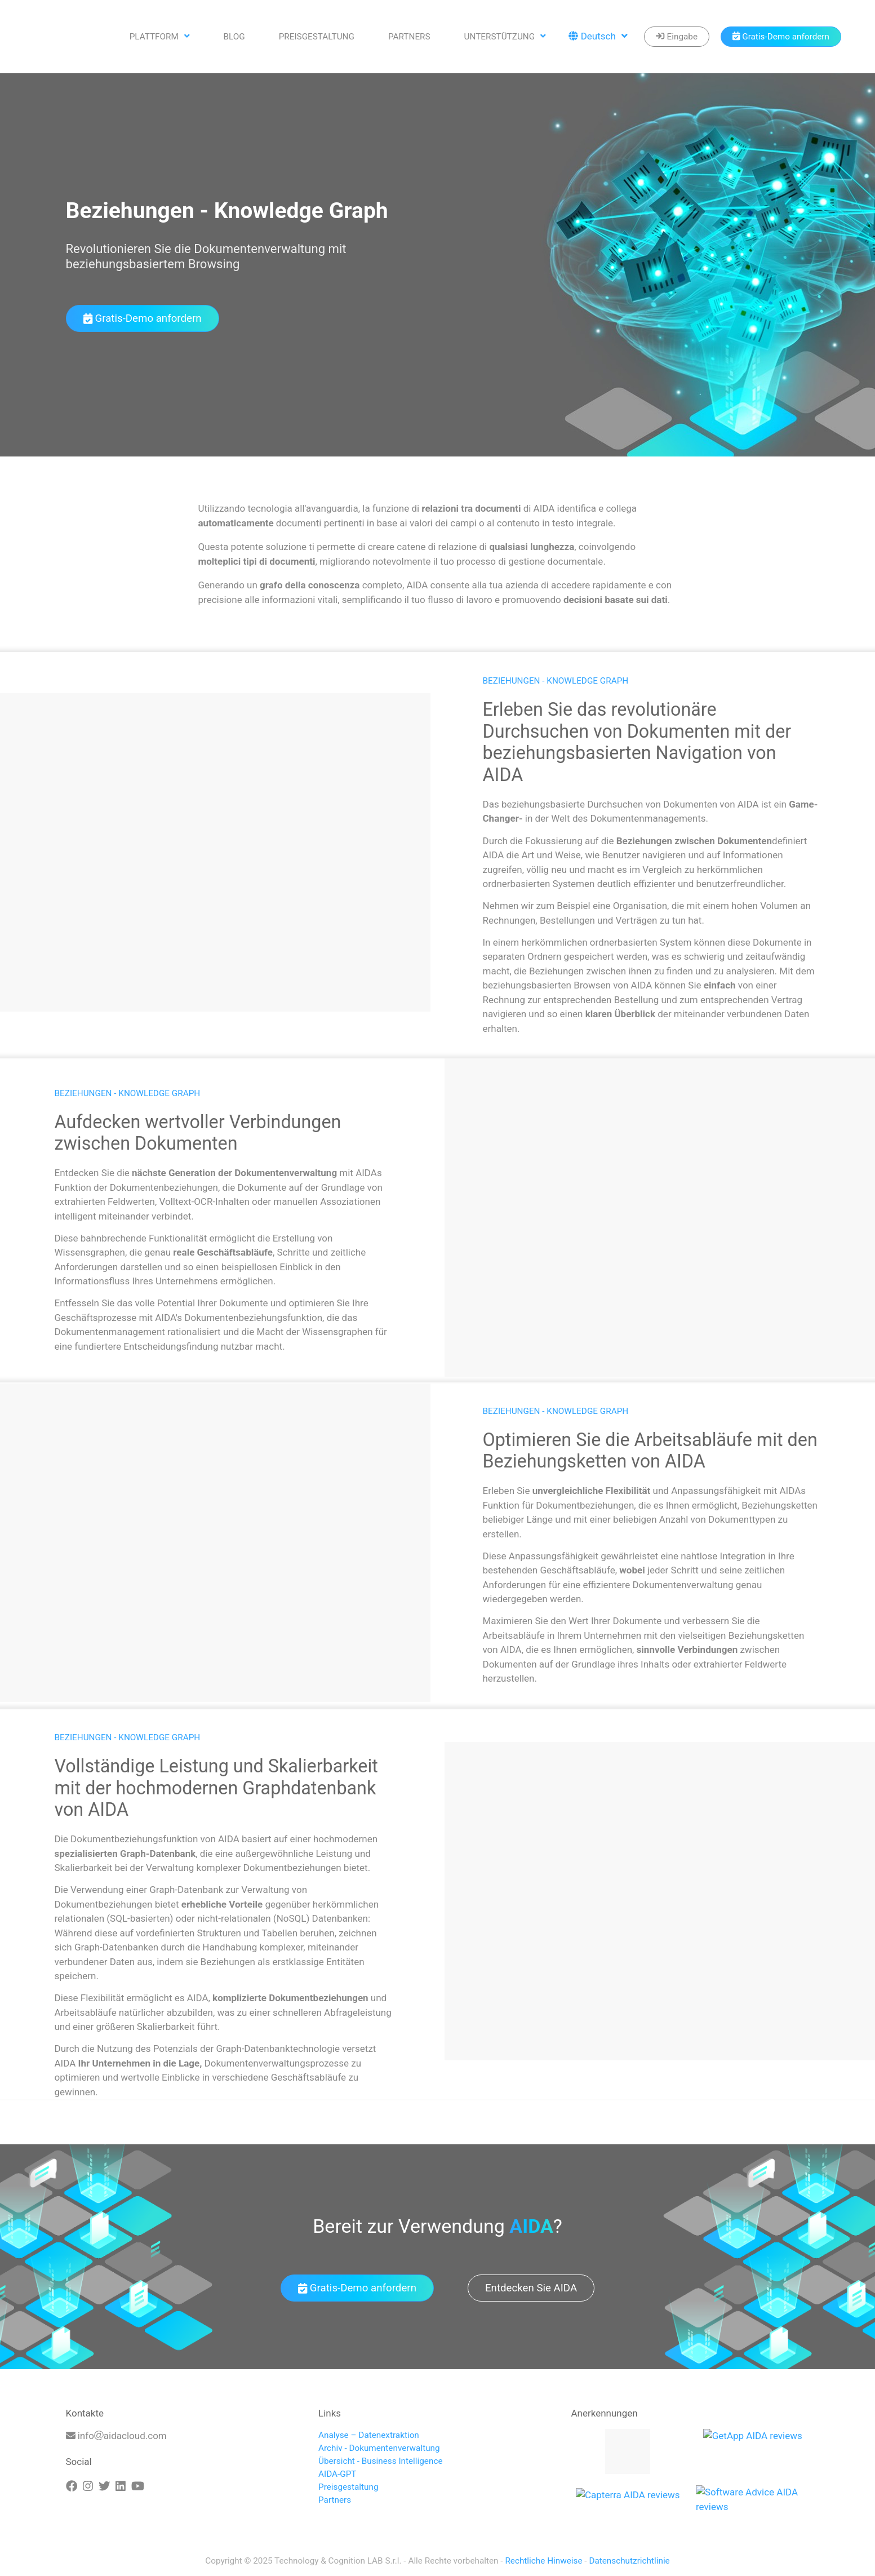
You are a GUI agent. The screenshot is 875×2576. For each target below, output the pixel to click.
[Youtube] (137, 2486)
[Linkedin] (121, 2486)
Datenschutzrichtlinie (629, 2561)
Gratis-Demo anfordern (142, 318)
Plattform (160, 36)
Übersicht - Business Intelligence (380, 2461)
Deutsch (598, 36)
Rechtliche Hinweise (543, 2561)
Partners (409, 37)
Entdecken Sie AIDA (531, 2288)
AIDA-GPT (337, 2474)
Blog (234, 37)
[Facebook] (71, 2486)
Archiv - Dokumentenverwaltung (379, 2448)
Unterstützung (505, 36)
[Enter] (676, 36)
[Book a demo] (781, 36)
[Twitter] (104, 2486)
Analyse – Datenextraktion (368, 2435)
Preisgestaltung (316, 37)
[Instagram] (88, 2486)
